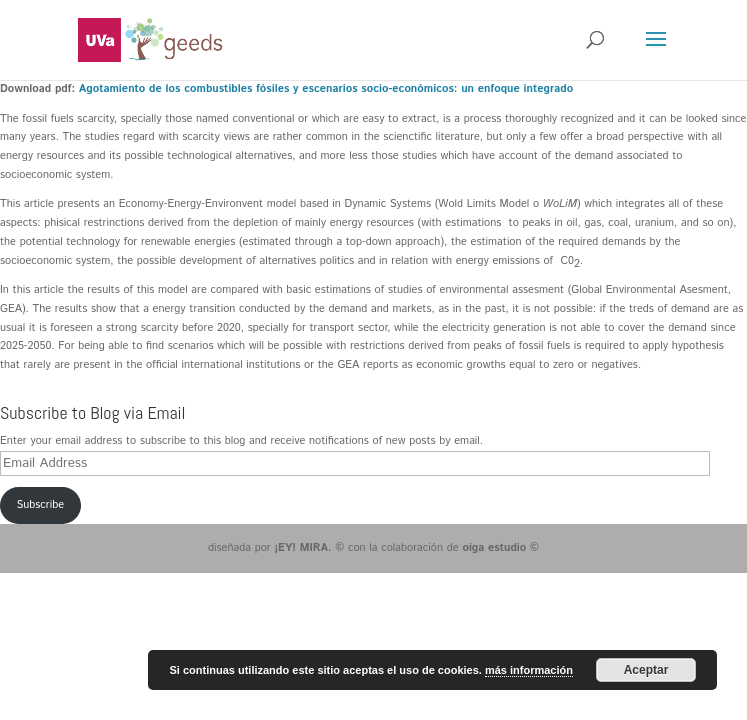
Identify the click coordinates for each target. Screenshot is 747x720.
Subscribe (40, 505)
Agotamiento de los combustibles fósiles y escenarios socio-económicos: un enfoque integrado (326, 89)
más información (529, 670)
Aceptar (646, 670)
